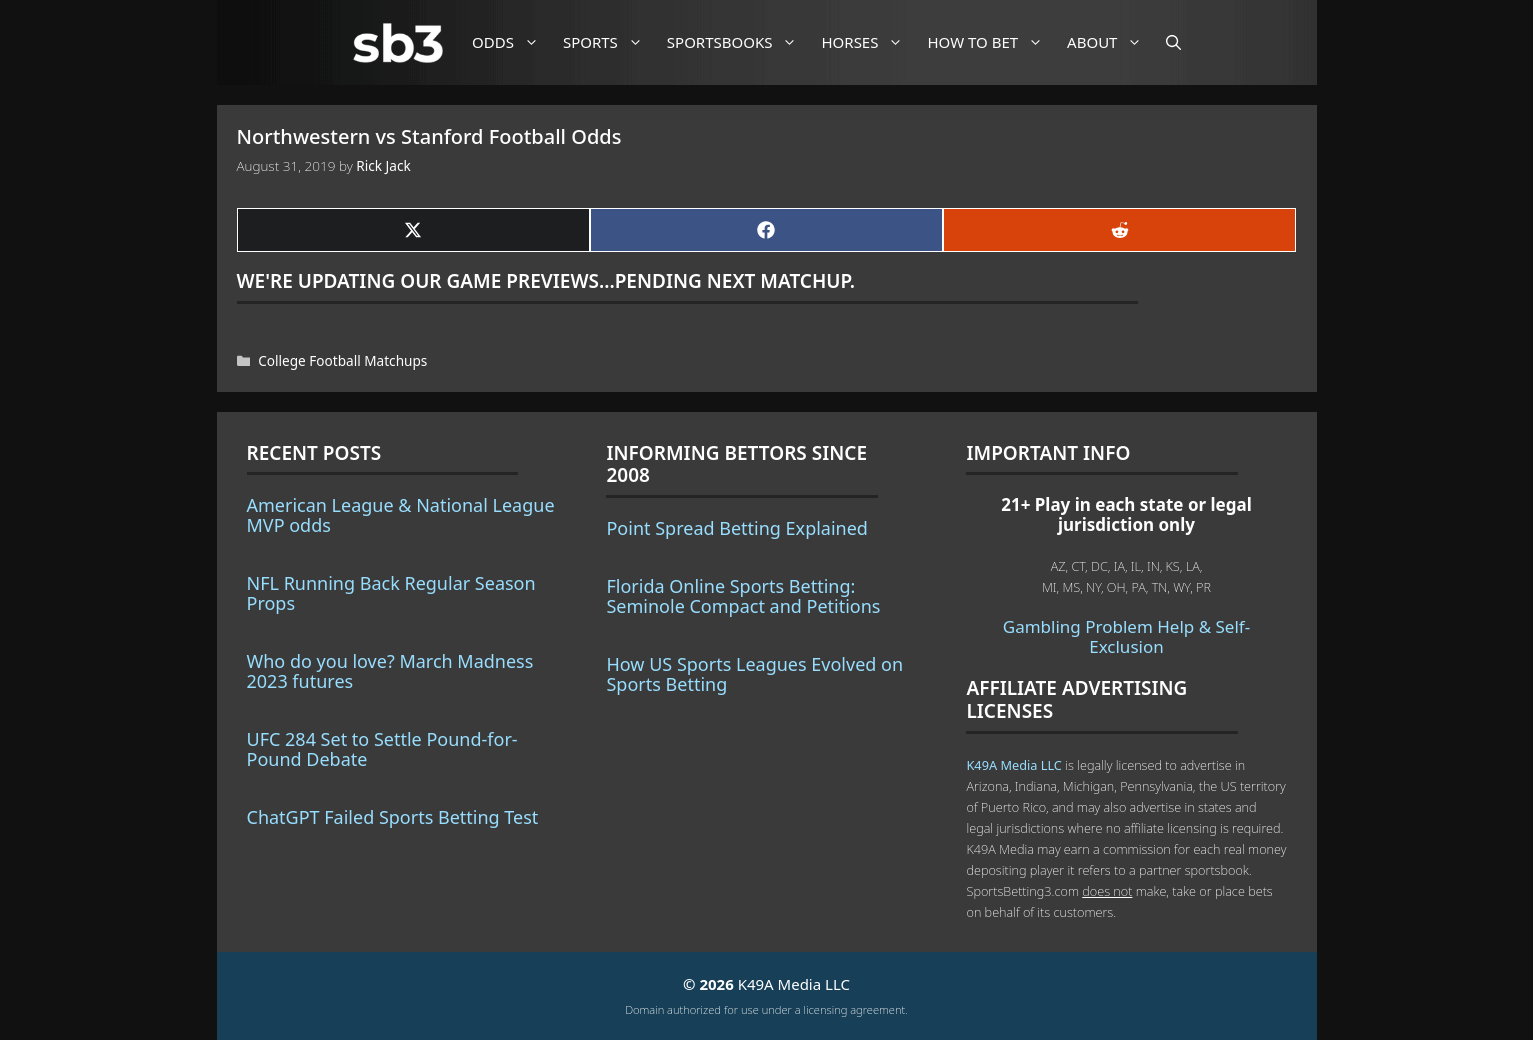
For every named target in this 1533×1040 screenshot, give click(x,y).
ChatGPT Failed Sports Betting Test (393, 817)
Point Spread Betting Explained (736, 528)
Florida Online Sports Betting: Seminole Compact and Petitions (743, 596)
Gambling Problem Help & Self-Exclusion (1126, 636)
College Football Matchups (342, 360)
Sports (610, 42)
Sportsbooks (740, 42)
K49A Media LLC (1013, 765)
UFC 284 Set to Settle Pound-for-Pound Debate (382, 749)
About (1112, 42)
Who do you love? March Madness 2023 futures (390, 671)
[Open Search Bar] (1173, 42)
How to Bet (992, 42)
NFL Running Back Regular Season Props (391, 593)
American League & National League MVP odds (401, 515)
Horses (869, 42)
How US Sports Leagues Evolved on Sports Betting (754, 674)
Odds (513, 42)
